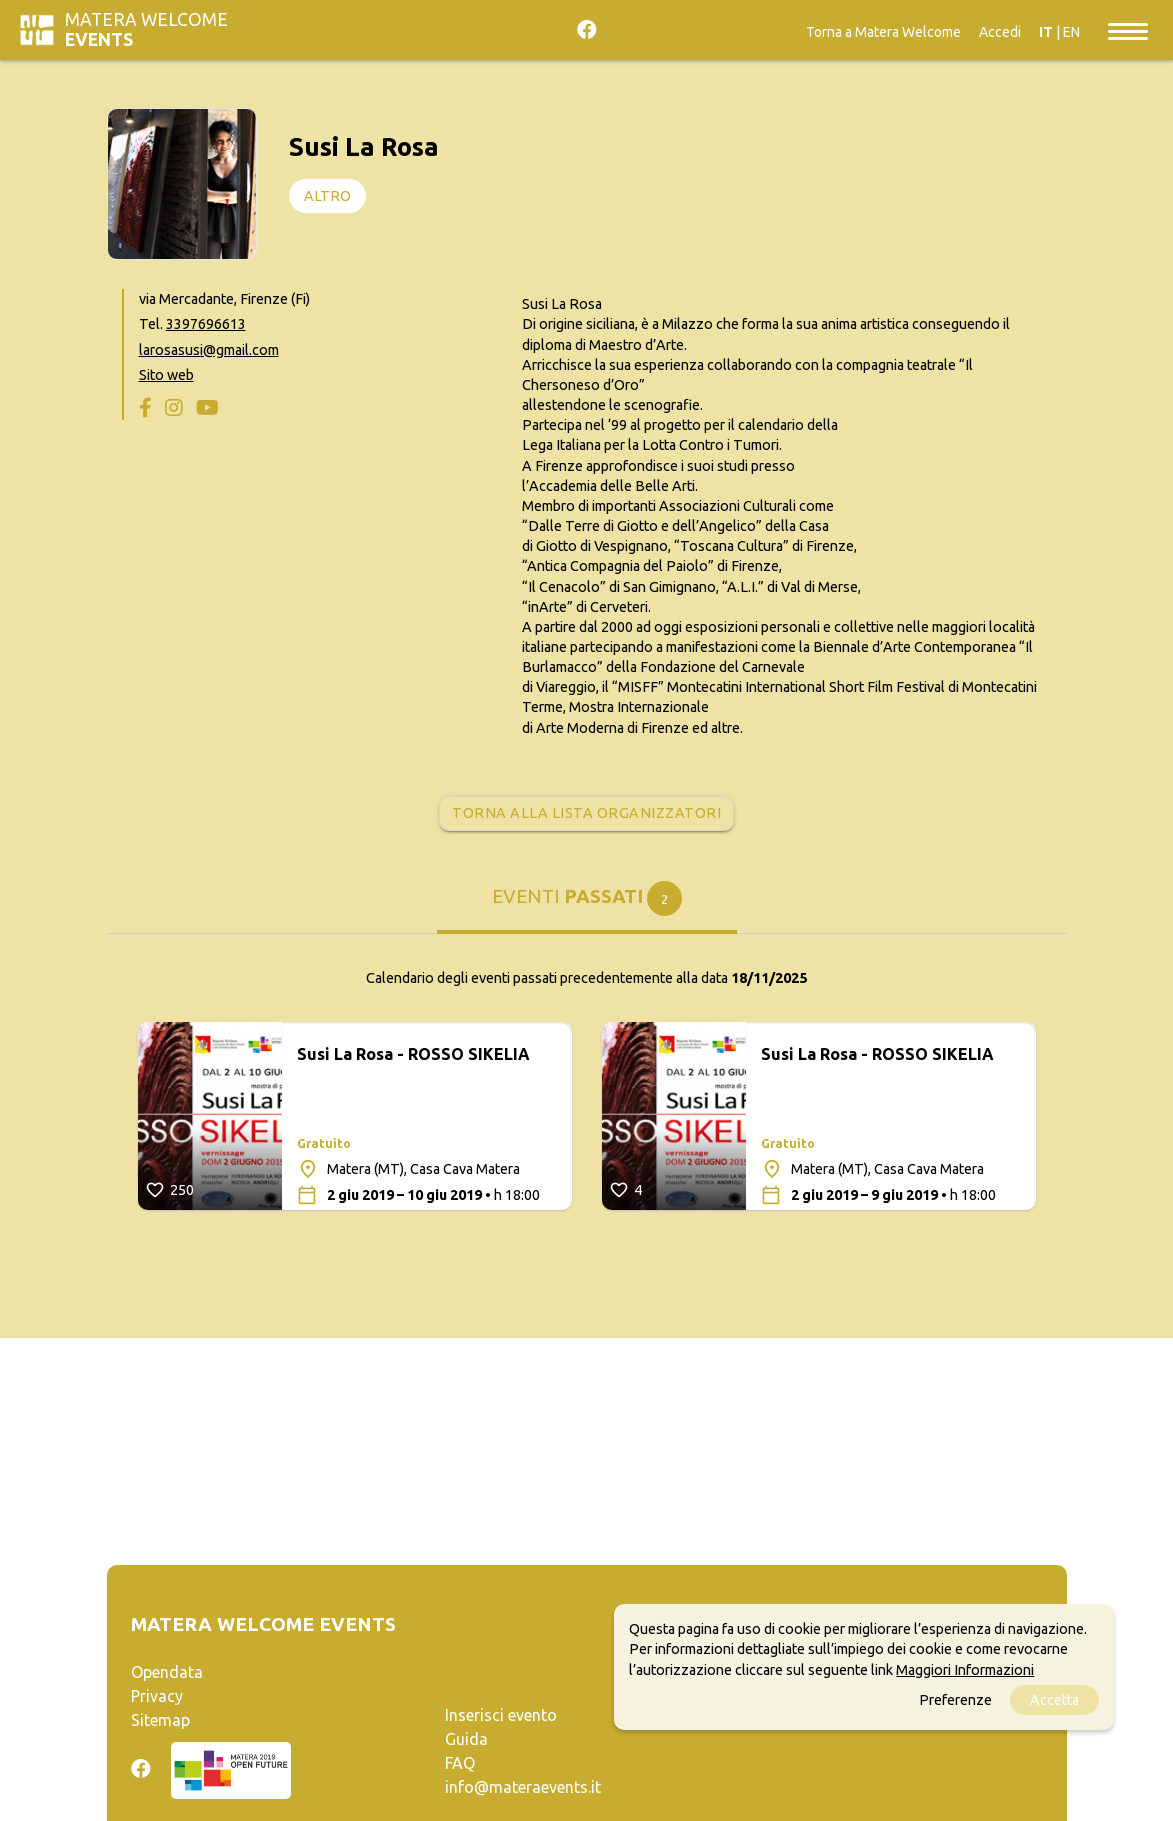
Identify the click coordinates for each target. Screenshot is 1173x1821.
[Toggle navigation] (1128, 30)
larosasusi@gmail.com (209, 350)
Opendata (167, 1672)
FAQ (460, 1763)
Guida (466, 1739)
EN (1071, 32)
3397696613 (206, 324)
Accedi (1000, 32)
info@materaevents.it (523, 1787)
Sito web (166, 375)
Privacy (157, 1696)
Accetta (1054, 1700)
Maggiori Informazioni (965, 1670)
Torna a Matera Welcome (883, 32)
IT (1046, 32)
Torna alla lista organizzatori (586, 813)
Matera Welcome (146, 29)
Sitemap (160, 1720)
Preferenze (955, 1700)
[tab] (587, 906)
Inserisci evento (501, 1715)
